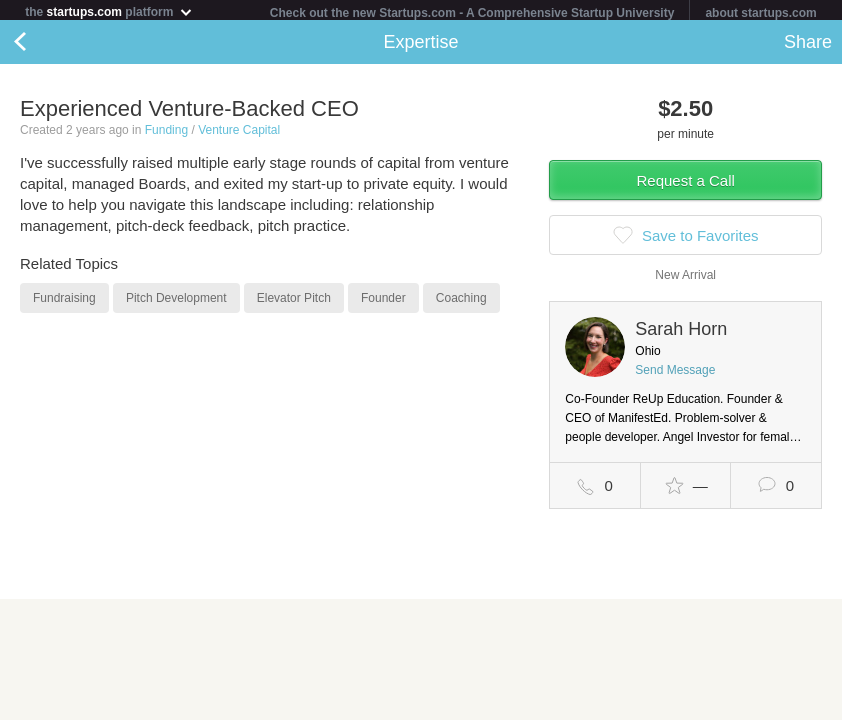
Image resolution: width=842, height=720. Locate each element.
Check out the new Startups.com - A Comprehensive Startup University (472, 13)
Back (40, 46)
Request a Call (685, 184)
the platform (109, 11)
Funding (166, 134)
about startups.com (760, 13)
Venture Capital (239, 134)
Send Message (675, 374)
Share (808, 46)
